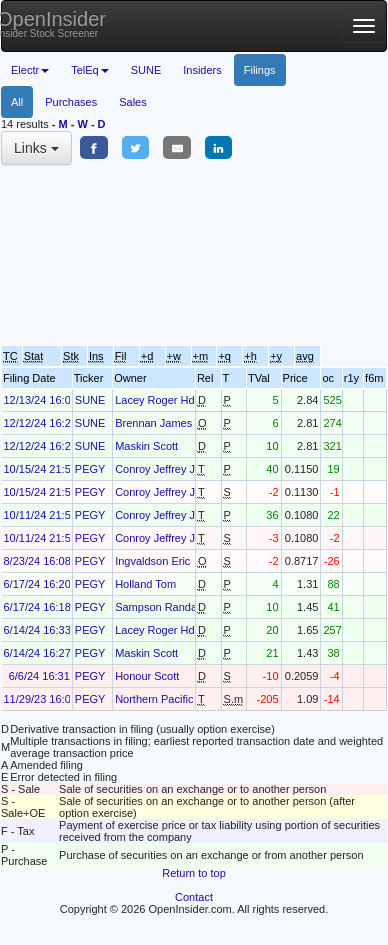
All (17, 102)
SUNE (146, 70)
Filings (260, 70)
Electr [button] (30, 70)
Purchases (71, 102)
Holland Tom (145, 584)
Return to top (194, 873)
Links (36, 148)
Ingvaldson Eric (152, 561)
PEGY (90, 469)
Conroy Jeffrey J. (156, 469)
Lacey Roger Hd (155, 400)
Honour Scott (147, 676)
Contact (194, 897)
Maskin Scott (146, 446)
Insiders (202, 70)
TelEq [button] (90, 70)
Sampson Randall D (164, 607)
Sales (133, 102)
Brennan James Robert (171, 423)
